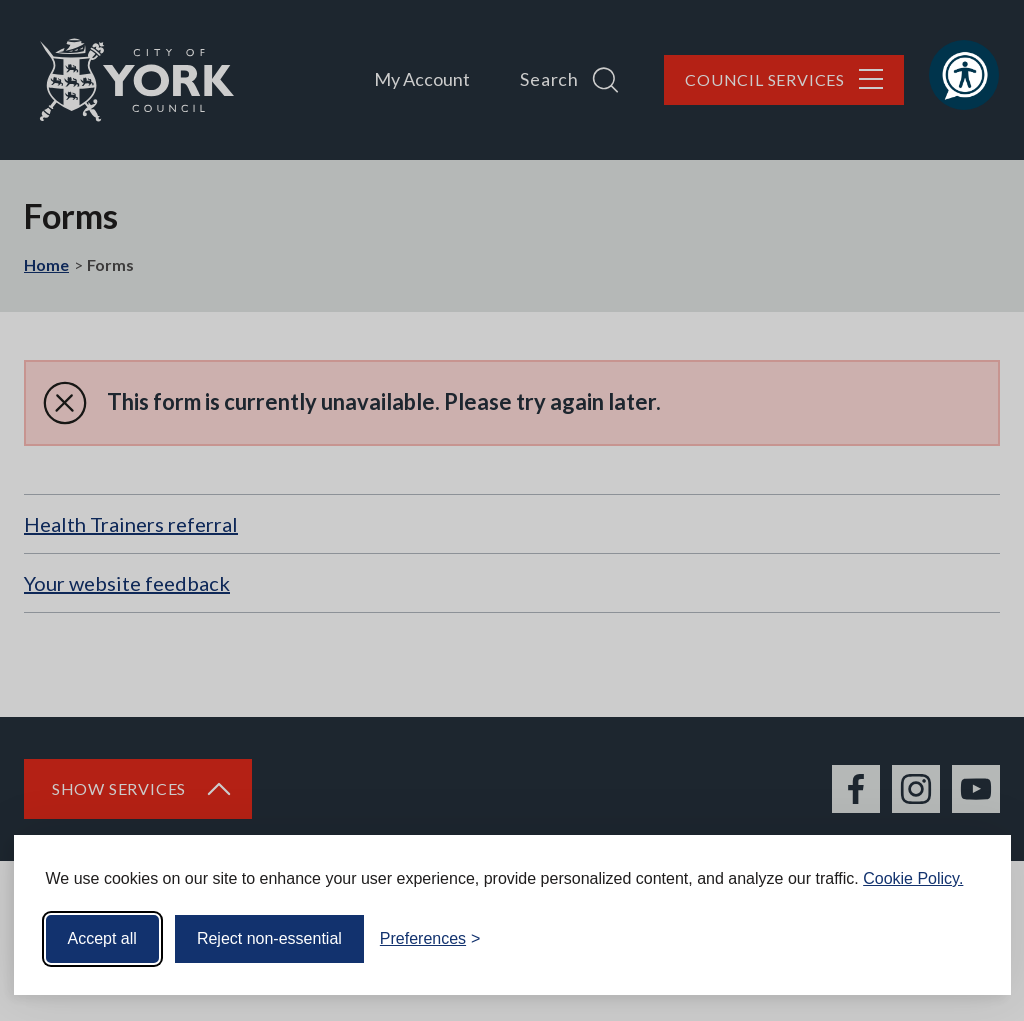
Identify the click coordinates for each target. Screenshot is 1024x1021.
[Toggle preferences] (430, 939)
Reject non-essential (269, 938)
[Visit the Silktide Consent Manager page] (967, 939)
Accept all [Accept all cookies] (102, 938)
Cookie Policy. (913, 878)
